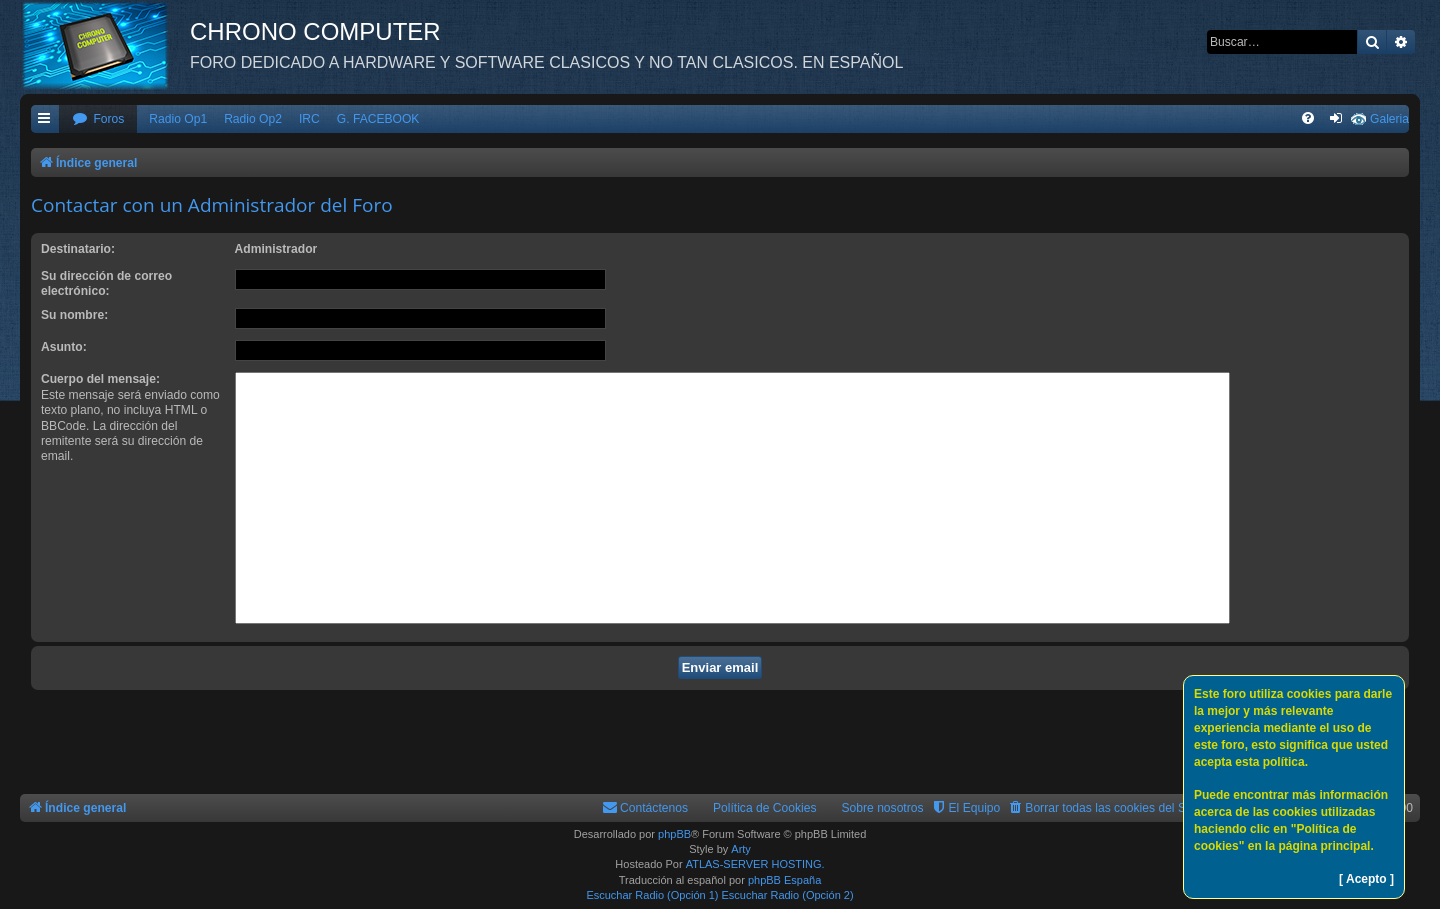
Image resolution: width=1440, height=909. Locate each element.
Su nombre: (74, 315)
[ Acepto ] (1366, 879)
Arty (741, 849)
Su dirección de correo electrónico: (106, 283)
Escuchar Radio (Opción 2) (788, 895)
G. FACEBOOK (378, 119)
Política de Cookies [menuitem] (765, 808)
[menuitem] (98, 119)
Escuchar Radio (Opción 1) (652, 895)
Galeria (1389, 119)
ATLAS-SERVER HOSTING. (755, 864)
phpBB (674, 834)
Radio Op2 (253, 119)
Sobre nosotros (883, 808)
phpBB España (784, 880)
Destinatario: (78, 249)
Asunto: (64, 347)
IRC (309, 119)
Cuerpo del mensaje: (100, 379)
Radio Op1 (178, 119)
